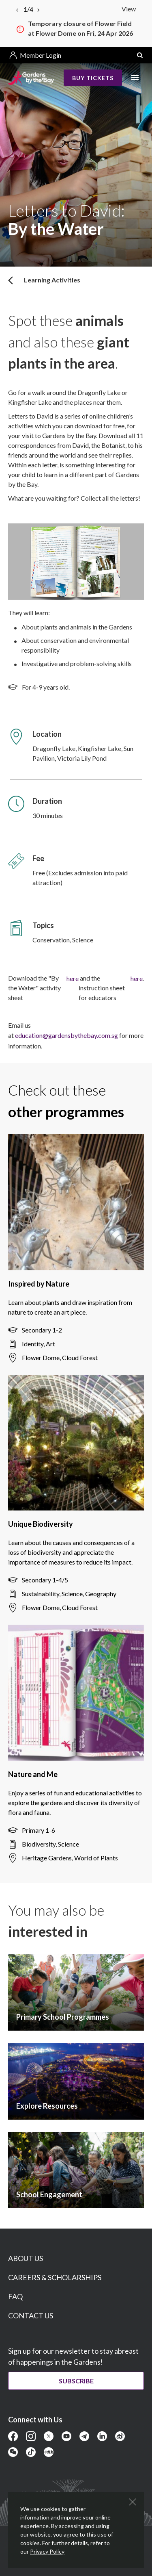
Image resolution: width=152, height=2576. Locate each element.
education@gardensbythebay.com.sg (66, 1035)
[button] (140, 55)
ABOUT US (25, 2258)
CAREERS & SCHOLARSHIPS (54, 2277)
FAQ (15, 2296)
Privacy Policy (47, 2551)
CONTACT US (30, 2315)
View (129, 9)
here (72, 978)
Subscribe (76, 2381)
